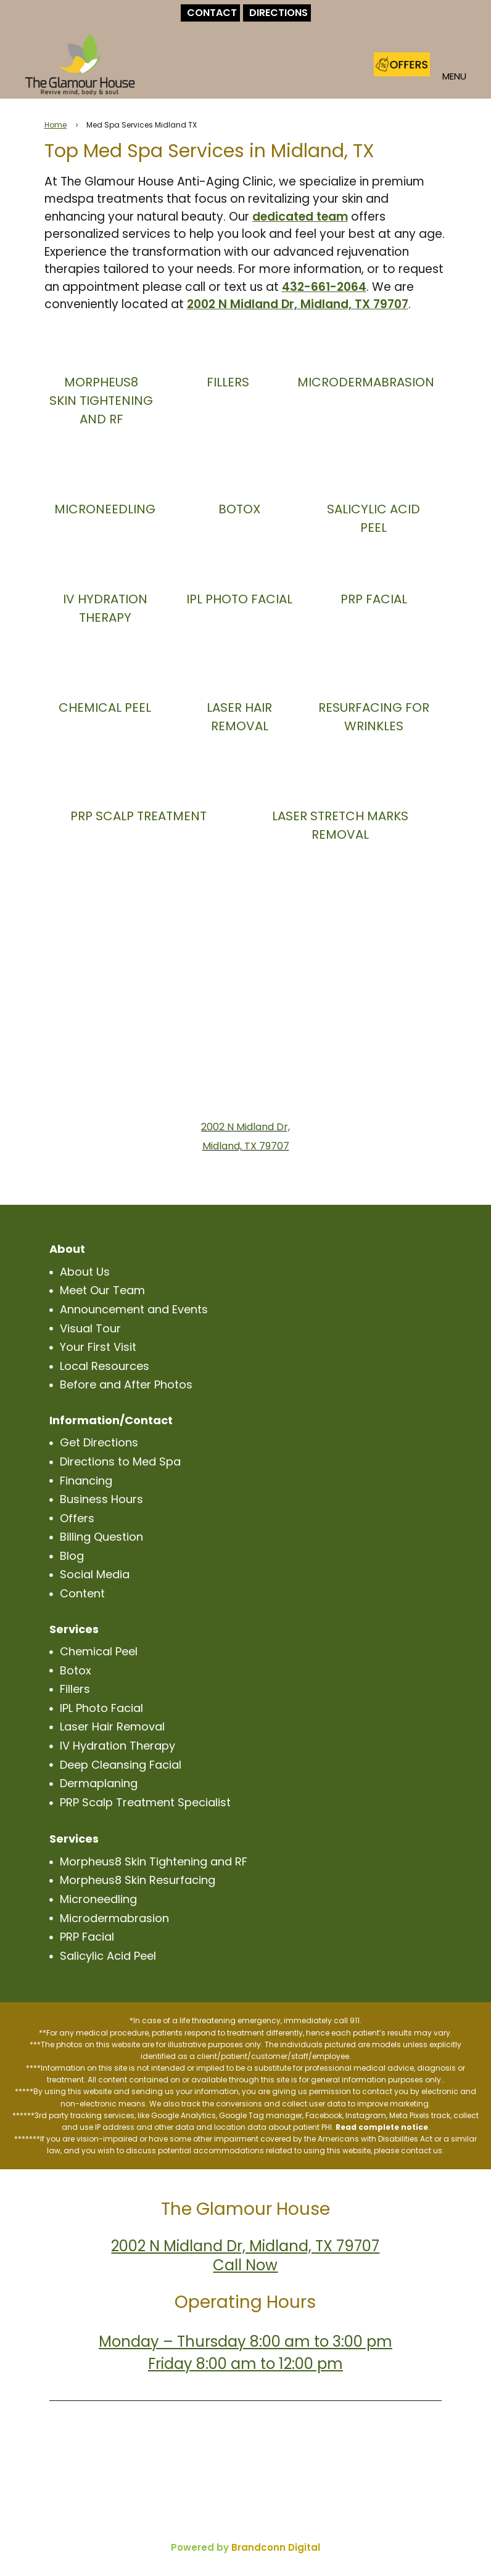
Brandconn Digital (275, 2547)
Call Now (245, 2265)
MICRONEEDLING (104, 509)
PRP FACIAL (373, 599)
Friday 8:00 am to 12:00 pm (245, 2364)
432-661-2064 (324, 287)
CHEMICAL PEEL (105, 707)
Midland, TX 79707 (245, 1146)
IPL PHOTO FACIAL (239, 599)
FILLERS (228, 382)
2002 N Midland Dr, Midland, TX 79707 (297, 304)
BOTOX (239, 509)
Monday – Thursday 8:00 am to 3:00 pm (245, 2341)
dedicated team (300, 216)
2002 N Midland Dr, (245, 1127)
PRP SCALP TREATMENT (138, 816)
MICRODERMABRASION (365, 382)
